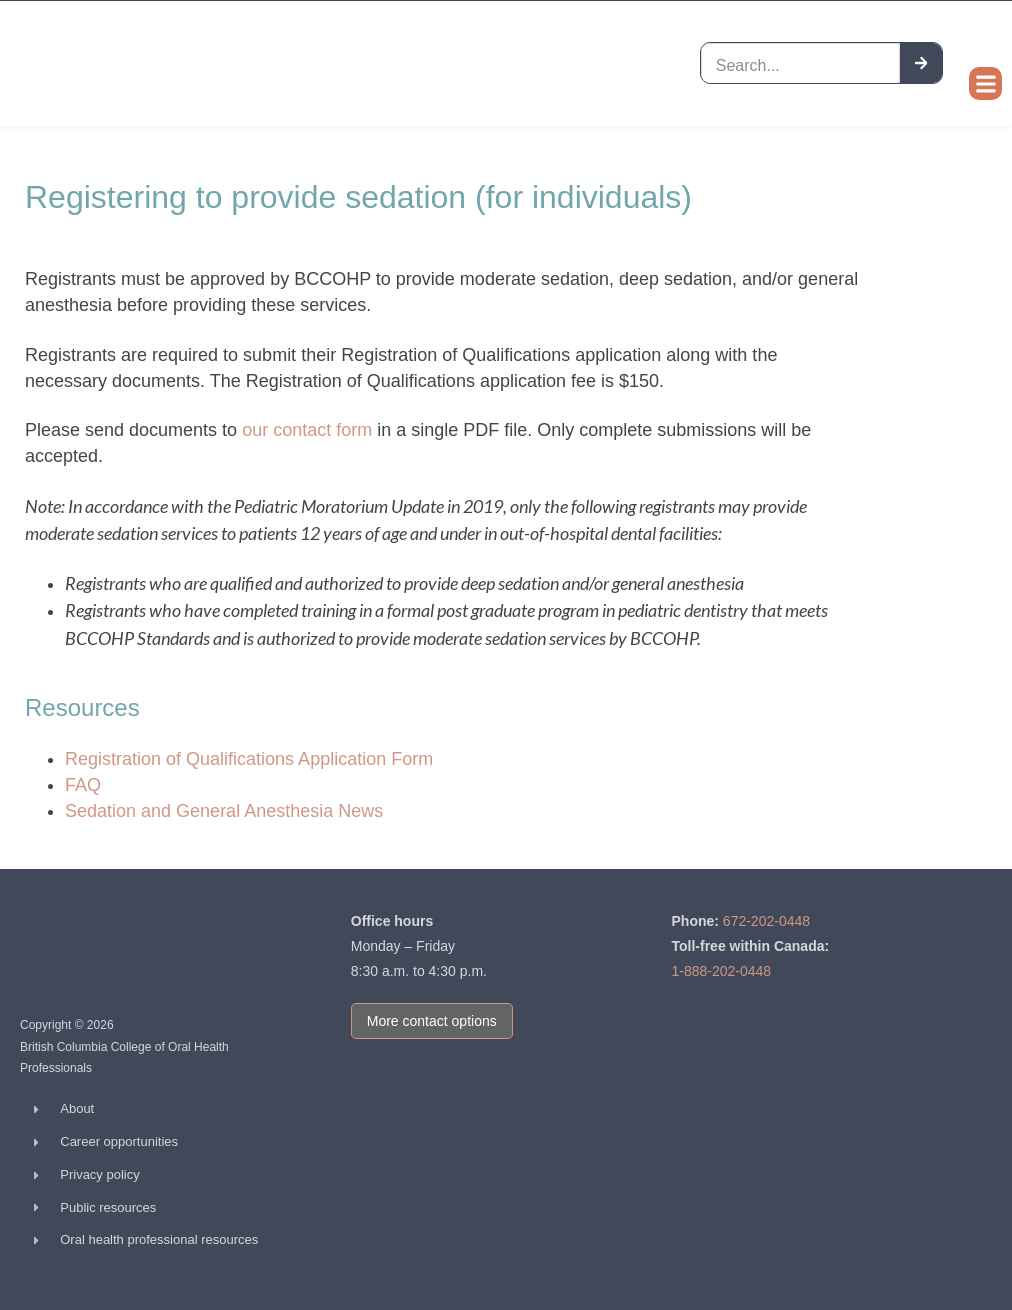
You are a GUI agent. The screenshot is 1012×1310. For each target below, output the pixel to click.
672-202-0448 (766, 921)
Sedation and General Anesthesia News (224, 811)
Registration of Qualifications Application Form (249, 759)
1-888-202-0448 (722, 971)
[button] (985, 83)
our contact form (307, 430)
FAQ (83, 785)
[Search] (921, 62)
